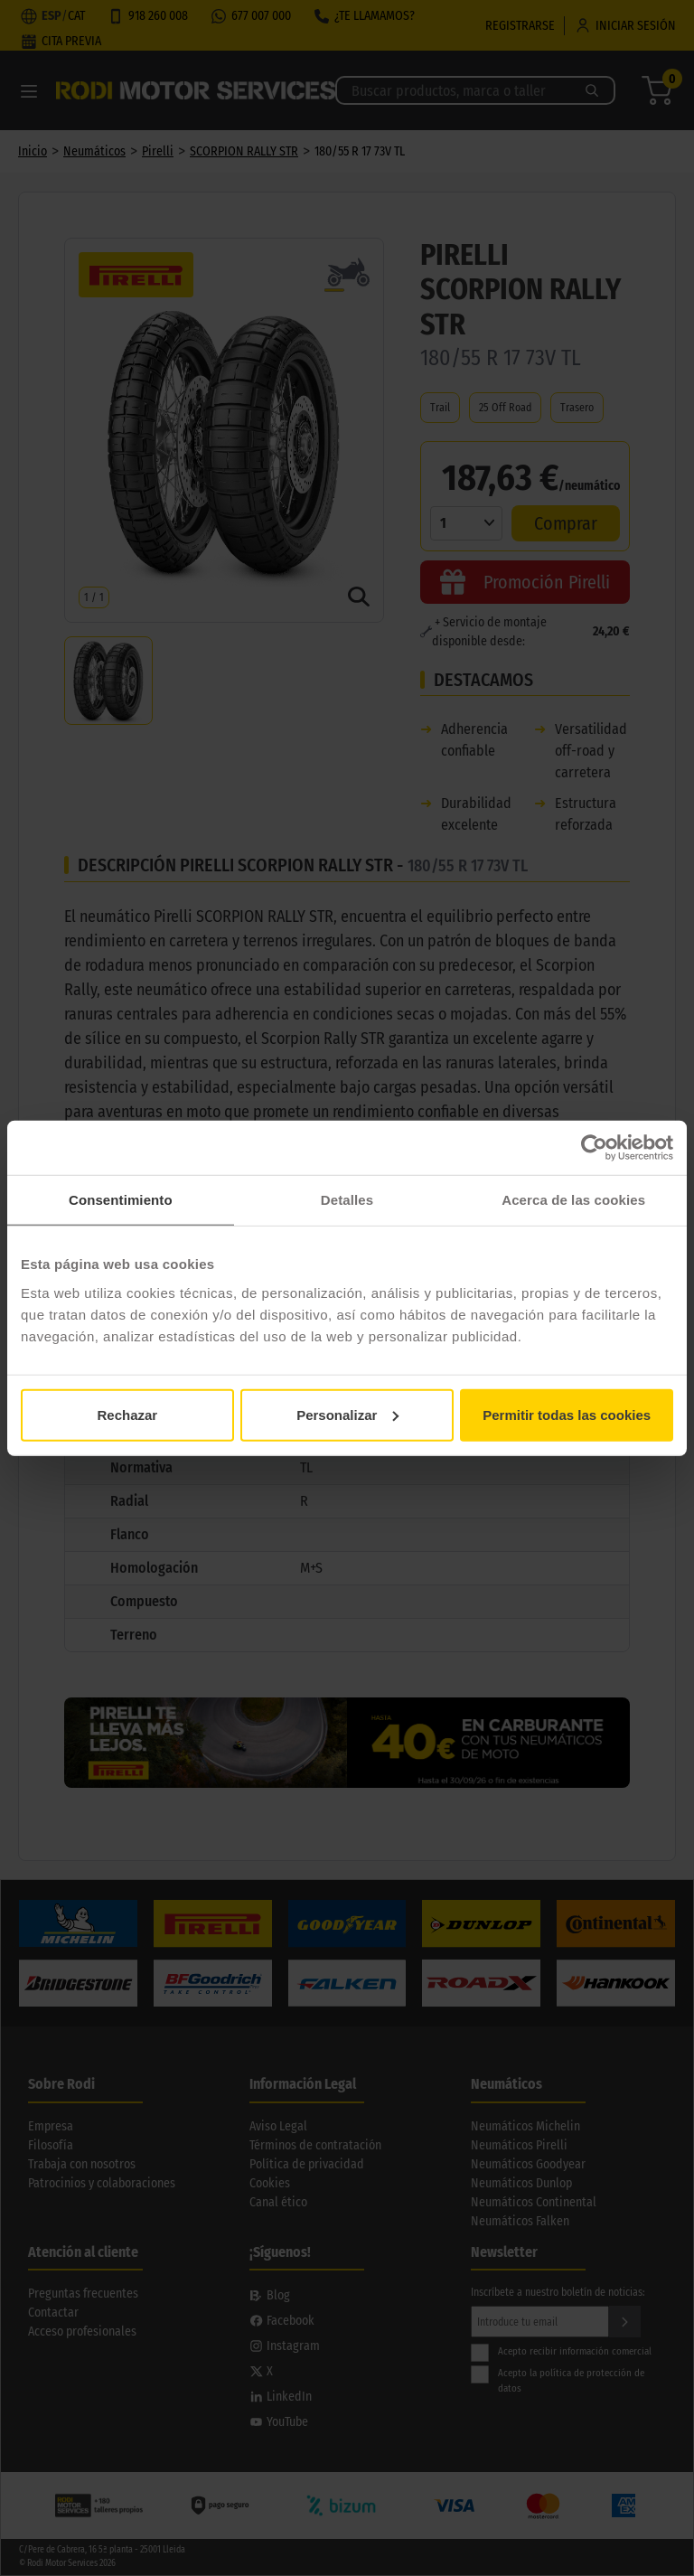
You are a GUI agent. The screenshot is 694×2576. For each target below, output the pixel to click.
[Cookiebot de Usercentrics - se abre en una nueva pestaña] (594, 1147)
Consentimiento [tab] (121, 1200)
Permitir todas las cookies (567, 1414)
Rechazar (127, 1414)
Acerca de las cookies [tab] (573, 1200)
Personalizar (347, 1414)
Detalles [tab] (347, 1200)
